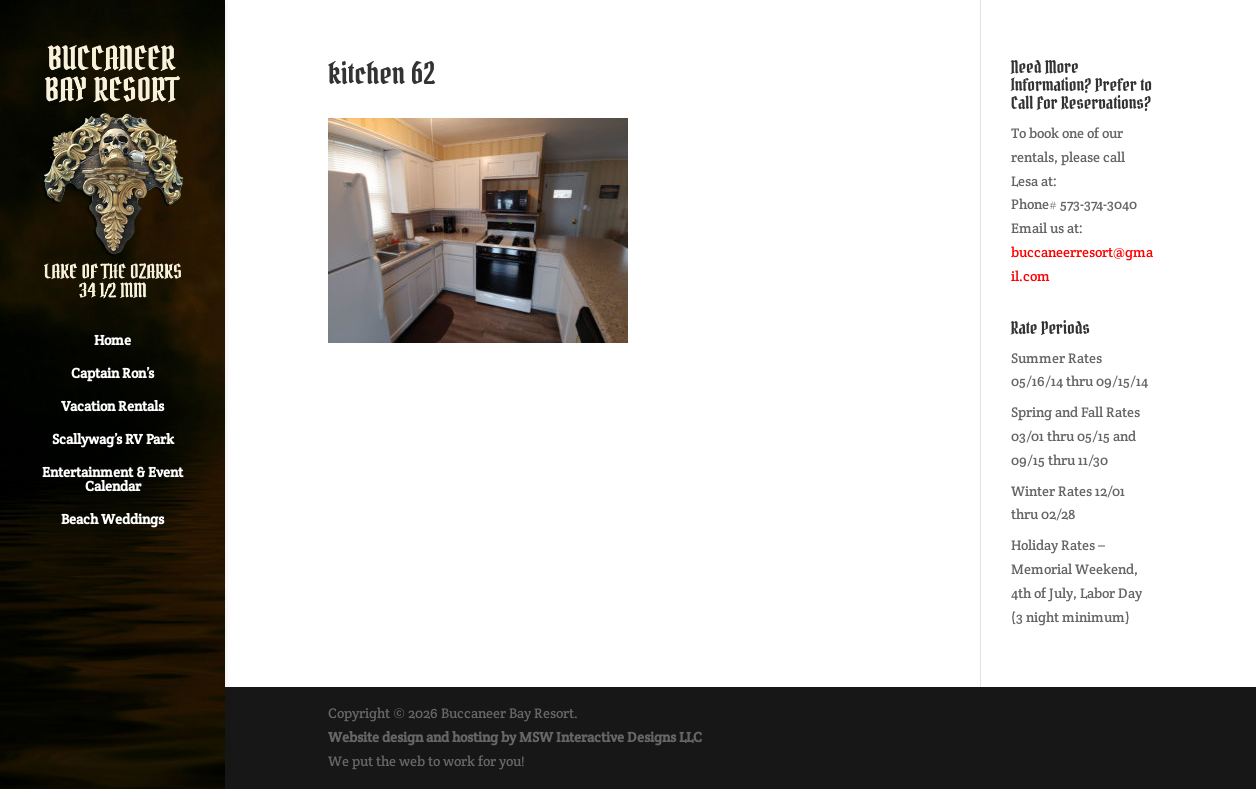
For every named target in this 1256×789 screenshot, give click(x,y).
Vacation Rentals (112, 407)
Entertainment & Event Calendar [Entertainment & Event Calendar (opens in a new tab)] (112, 480)
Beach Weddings (112, 520)
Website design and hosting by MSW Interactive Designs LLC (515, 737)
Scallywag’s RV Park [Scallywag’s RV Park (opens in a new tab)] (113, 440)
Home (112, 341)
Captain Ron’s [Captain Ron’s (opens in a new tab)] (112, 374)
